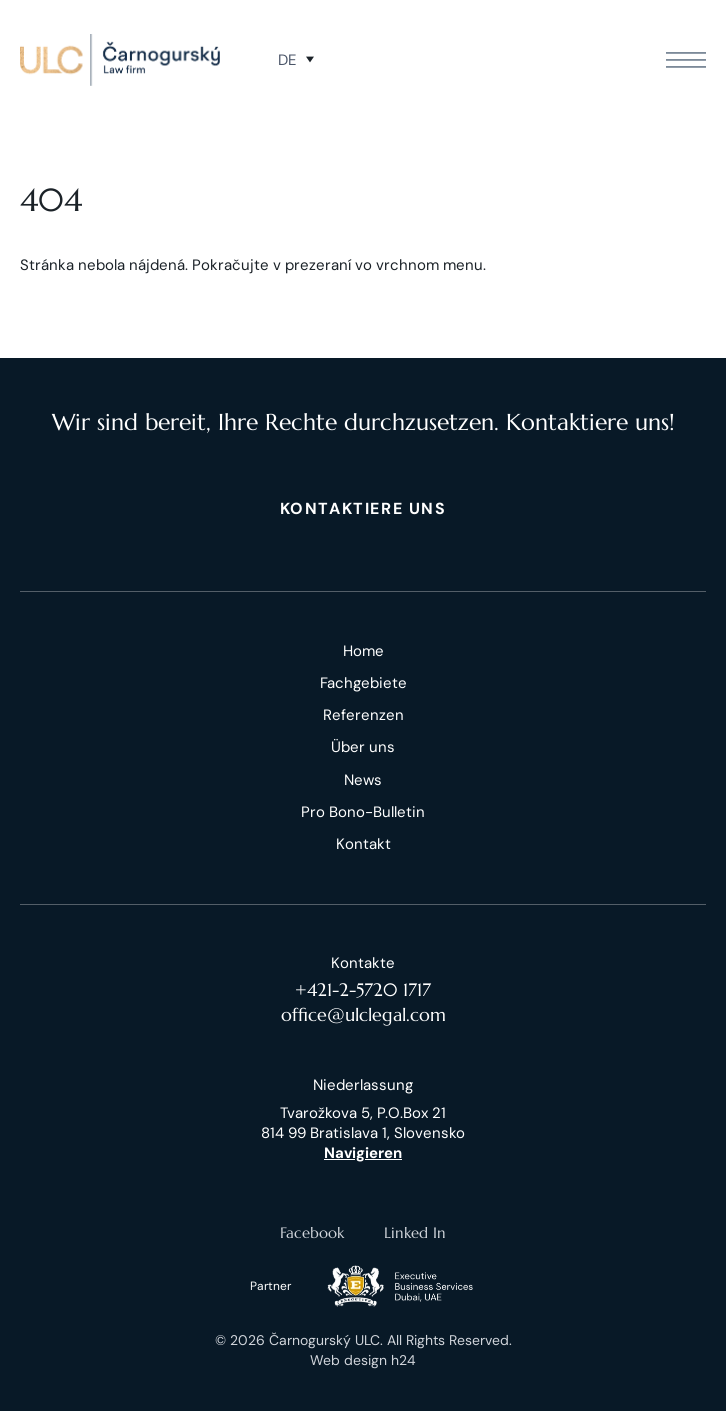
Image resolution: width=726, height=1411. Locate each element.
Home (363, 651)
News (363, 780)
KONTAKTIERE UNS (363, 508)
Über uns (363, 747)
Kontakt (363, 844)
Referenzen (363, 715)
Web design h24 (363, 1360)
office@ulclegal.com (363, 1014)
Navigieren (363, 1153)
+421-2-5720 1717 (363, 989)
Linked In (415, 1232)
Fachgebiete (363, 683)
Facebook (312, 1232)
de (287, 60)
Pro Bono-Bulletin (363, 812)
